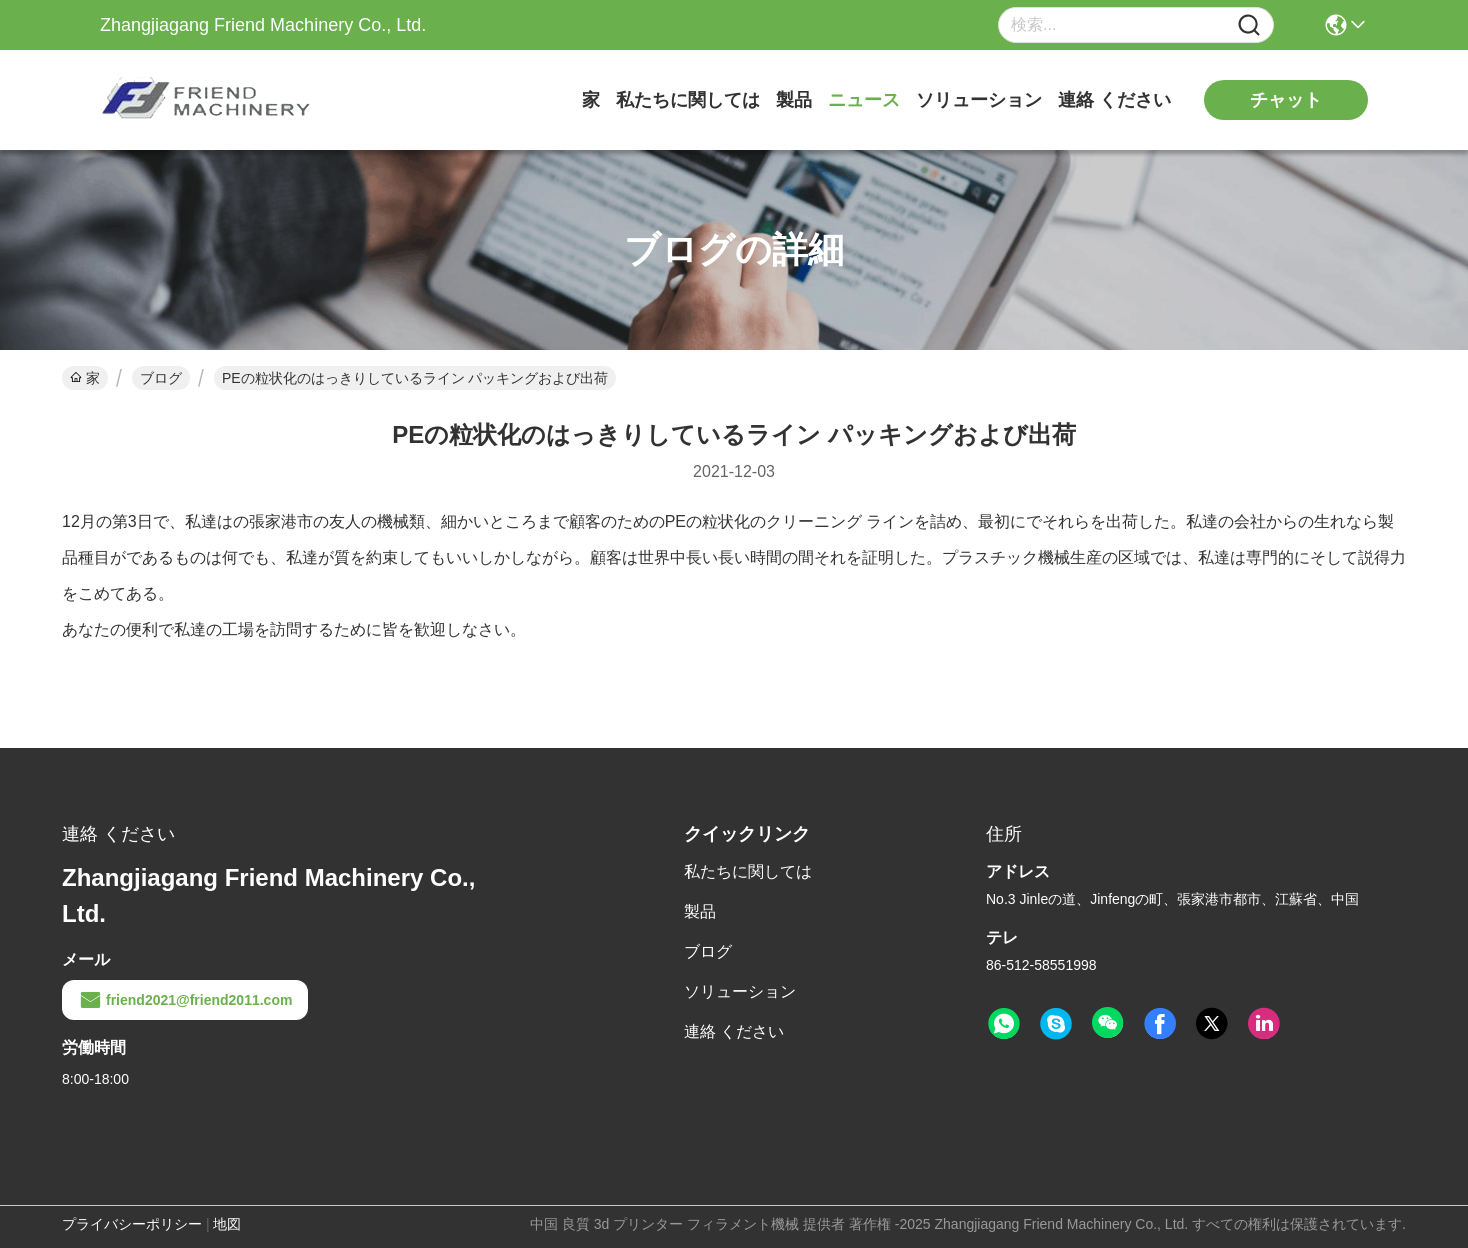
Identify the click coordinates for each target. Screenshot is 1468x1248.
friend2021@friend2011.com (185, 1000)
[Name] (1249, 25)
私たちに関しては (688, 100)
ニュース (864, 100)
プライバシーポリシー (132, 1224)
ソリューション (979, 100)
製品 (794, 100)
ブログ (161, 378)
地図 (227, 1224)
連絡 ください (1114, 100)
